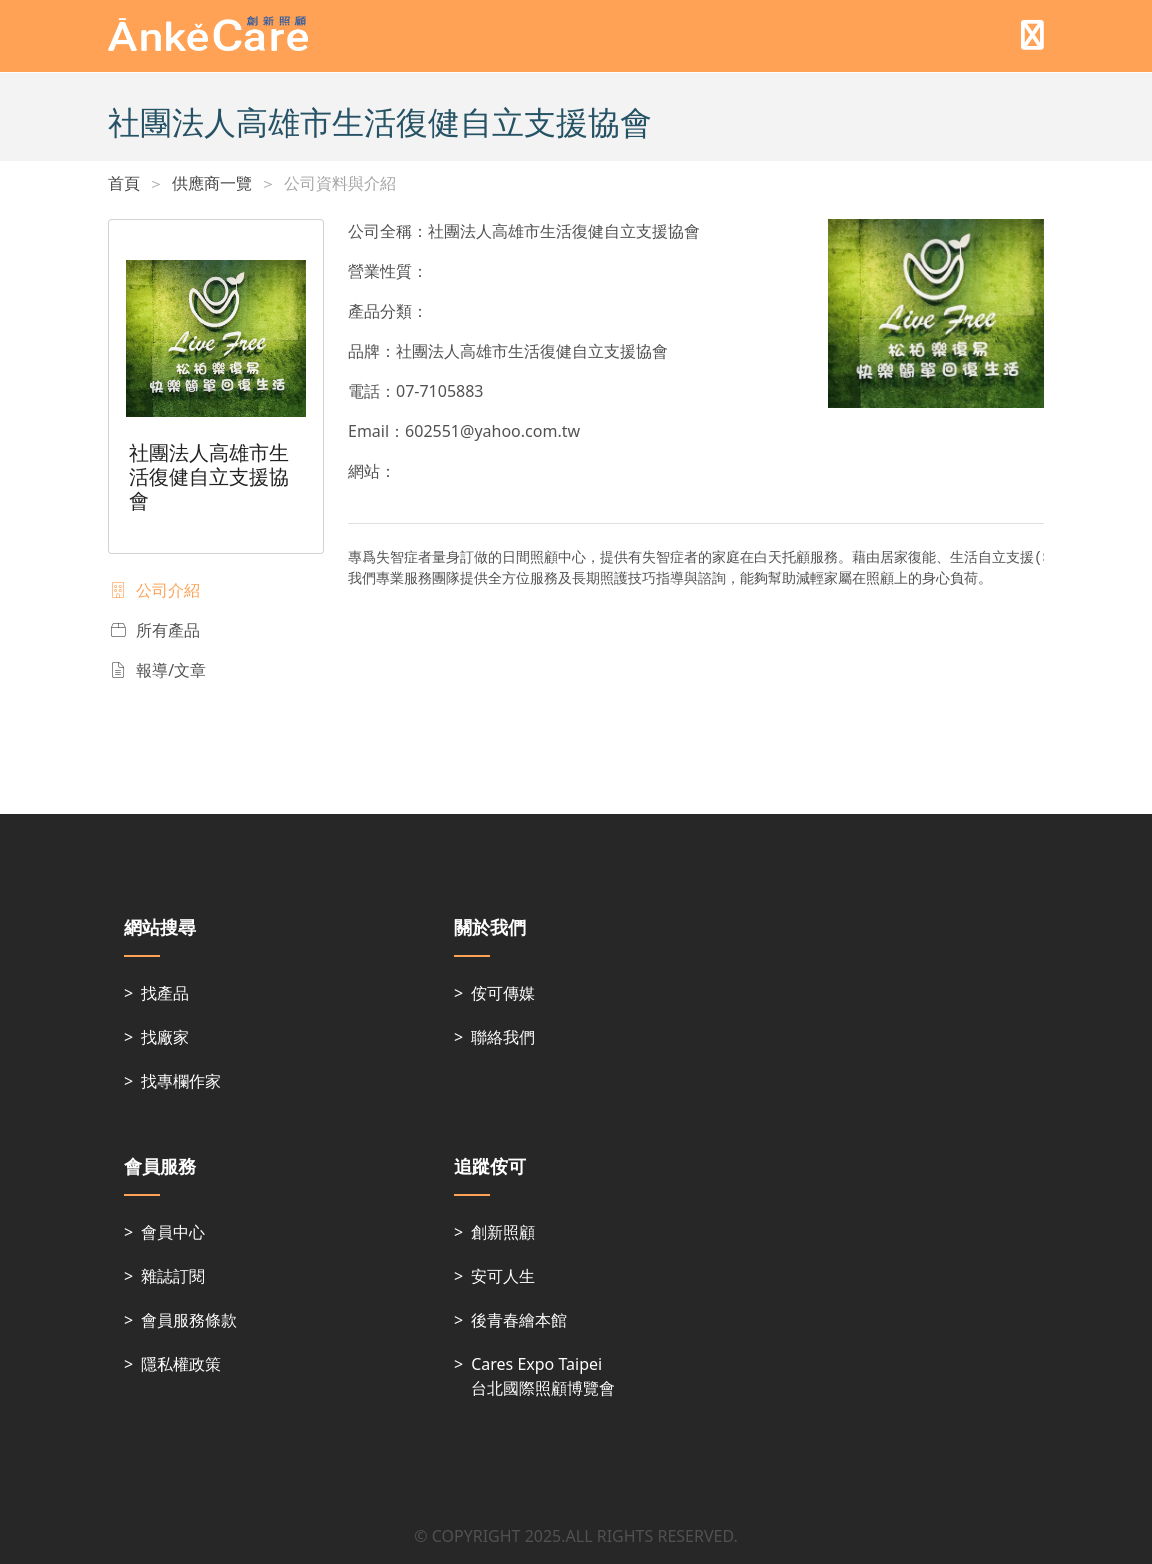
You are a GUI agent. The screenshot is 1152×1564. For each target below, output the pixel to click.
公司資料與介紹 (340, 183)
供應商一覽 (212, 183)
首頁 (124, 183)
